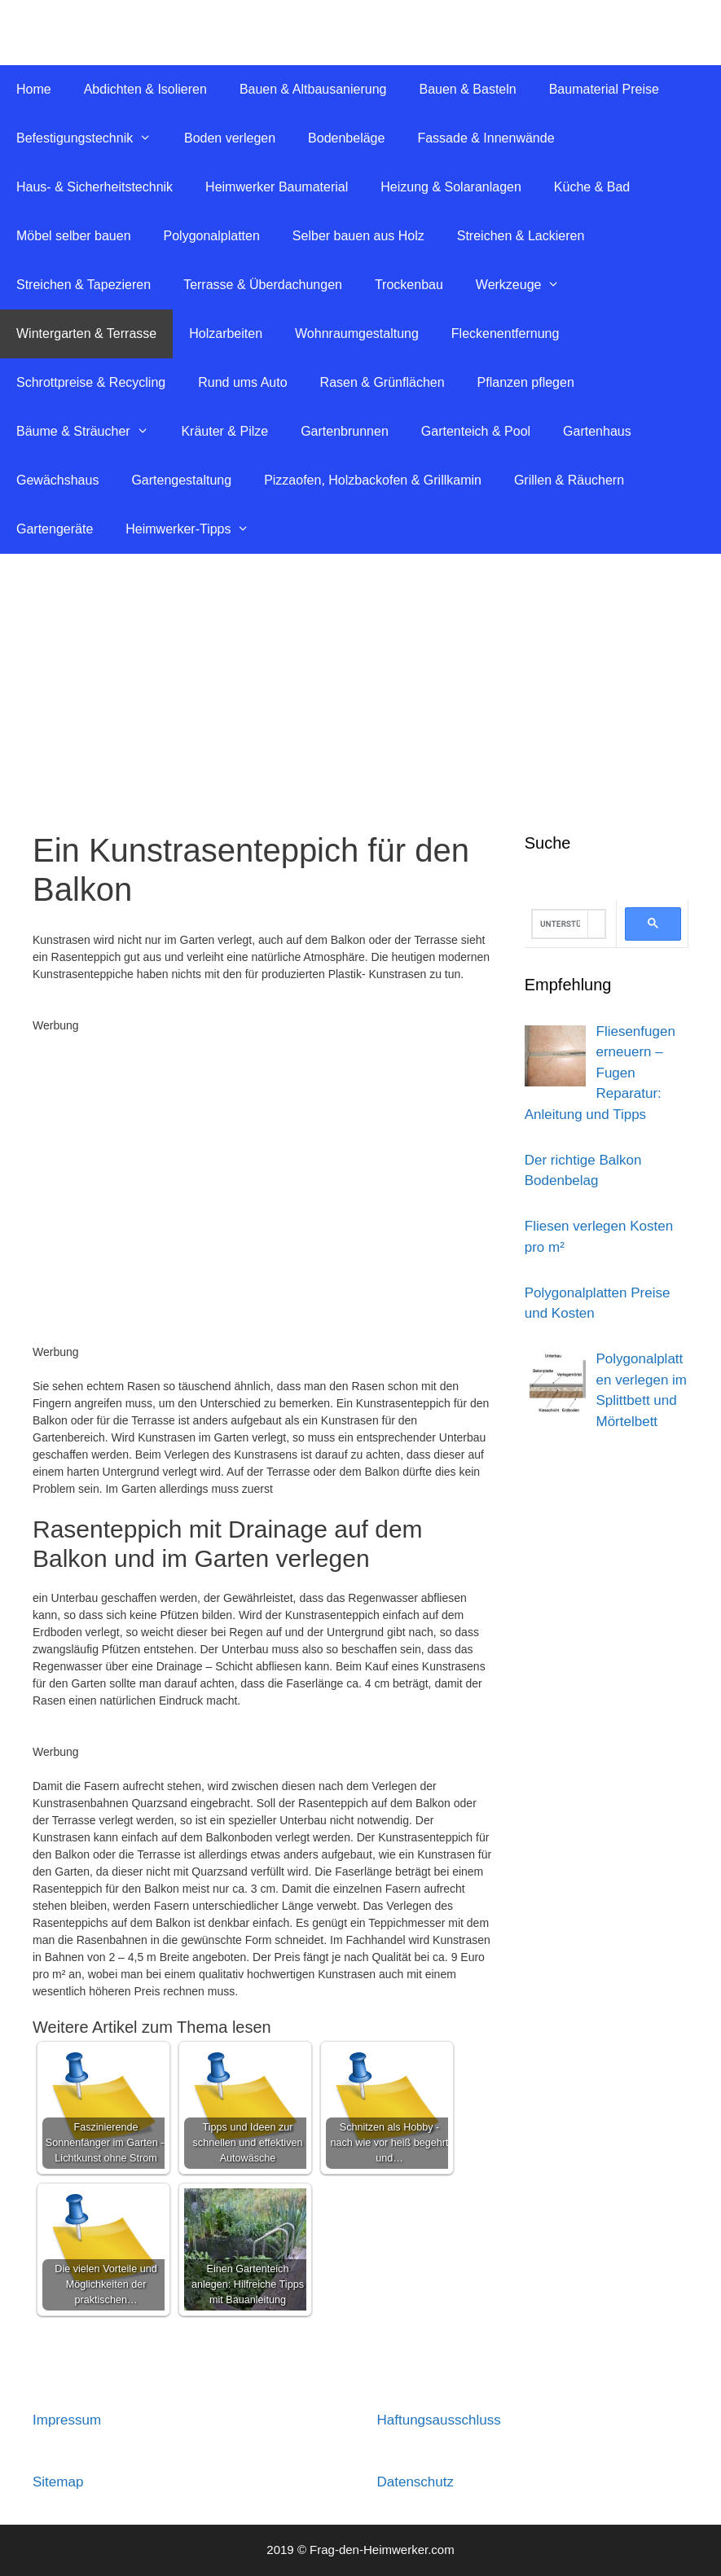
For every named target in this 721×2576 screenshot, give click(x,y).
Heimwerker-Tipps (195, 529)
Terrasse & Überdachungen (262, 285)
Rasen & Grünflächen (382, 382)
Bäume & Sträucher (90, 431)
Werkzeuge (526, 285)
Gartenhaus (597, 431)
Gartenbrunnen (345, 431)
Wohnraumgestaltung (357, 333)
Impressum (67, 2420)
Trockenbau (409, 285)
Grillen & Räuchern (569, 480)
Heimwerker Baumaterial (276, 187)
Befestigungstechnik (92, 138)
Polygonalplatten (212, 236)
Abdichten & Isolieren (145, 89)
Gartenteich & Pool (475, 431)
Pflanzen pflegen (525, 382)
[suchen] (560, 924)
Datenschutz (416, 2482)
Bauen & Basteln (467, 89)
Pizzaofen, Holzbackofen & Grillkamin (372, 480)
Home (33, 89)
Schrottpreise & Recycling (90, 382)
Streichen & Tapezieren (83, 285)
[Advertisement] (360, 676)
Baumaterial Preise (604, 89)
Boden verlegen (229, 138)
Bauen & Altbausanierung (313, 89)
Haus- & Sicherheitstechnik (94, 187)
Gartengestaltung (181, 480)
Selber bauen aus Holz (358, 236)
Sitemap (58, 2482)
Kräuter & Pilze (224, 431)
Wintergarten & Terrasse (86, 333)
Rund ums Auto (242, 382)
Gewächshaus (57, 480)
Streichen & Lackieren (521, 236)
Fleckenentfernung (505, 333)
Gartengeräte (54, 529)
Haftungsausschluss (439, 2420)
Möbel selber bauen (73, 236)
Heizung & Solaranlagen (450, 187)
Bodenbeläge (346, 138)
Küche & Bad (592, 187)
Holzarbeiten (225, 333)
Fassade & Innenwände (485, 138)
